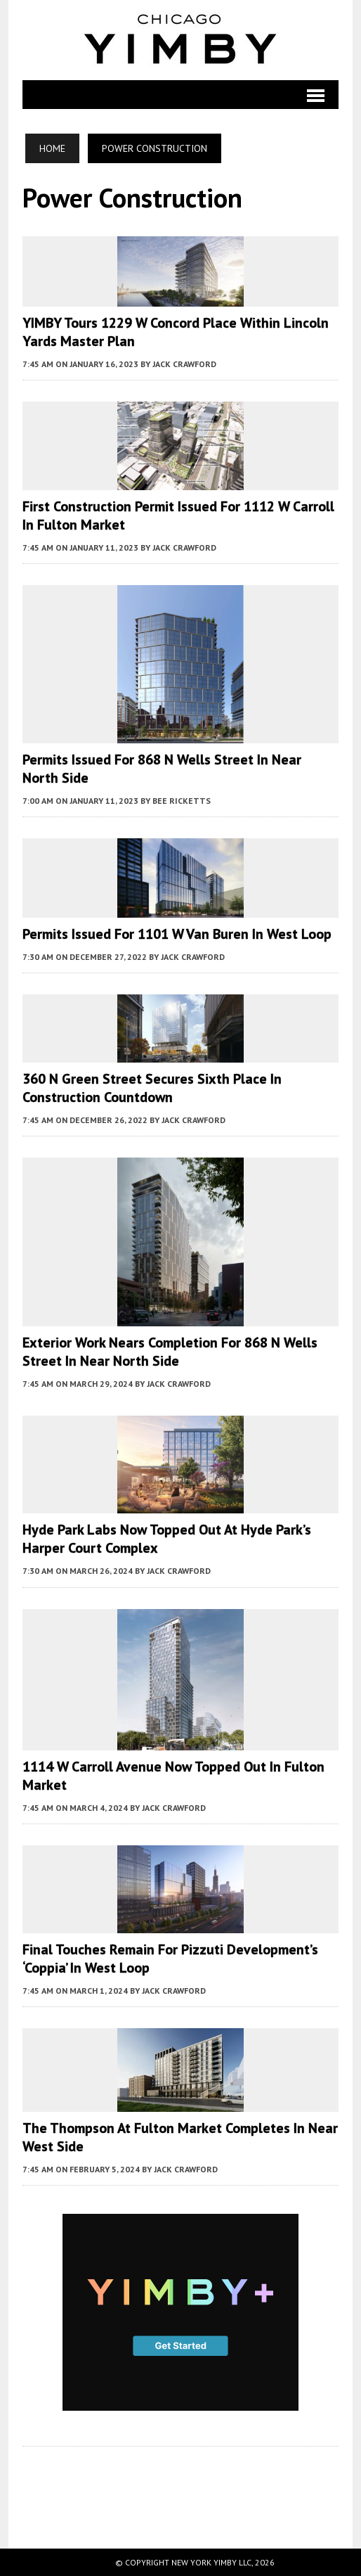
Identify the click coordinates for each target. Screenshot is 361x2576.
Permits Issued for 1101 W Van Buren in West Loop (177, 934)
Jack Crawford (184, 364)
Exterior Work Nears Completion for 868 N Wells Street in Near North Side (169, 1351)
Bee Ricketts (181, 800)
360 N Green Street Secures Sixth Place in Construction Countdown (152, 1088)
